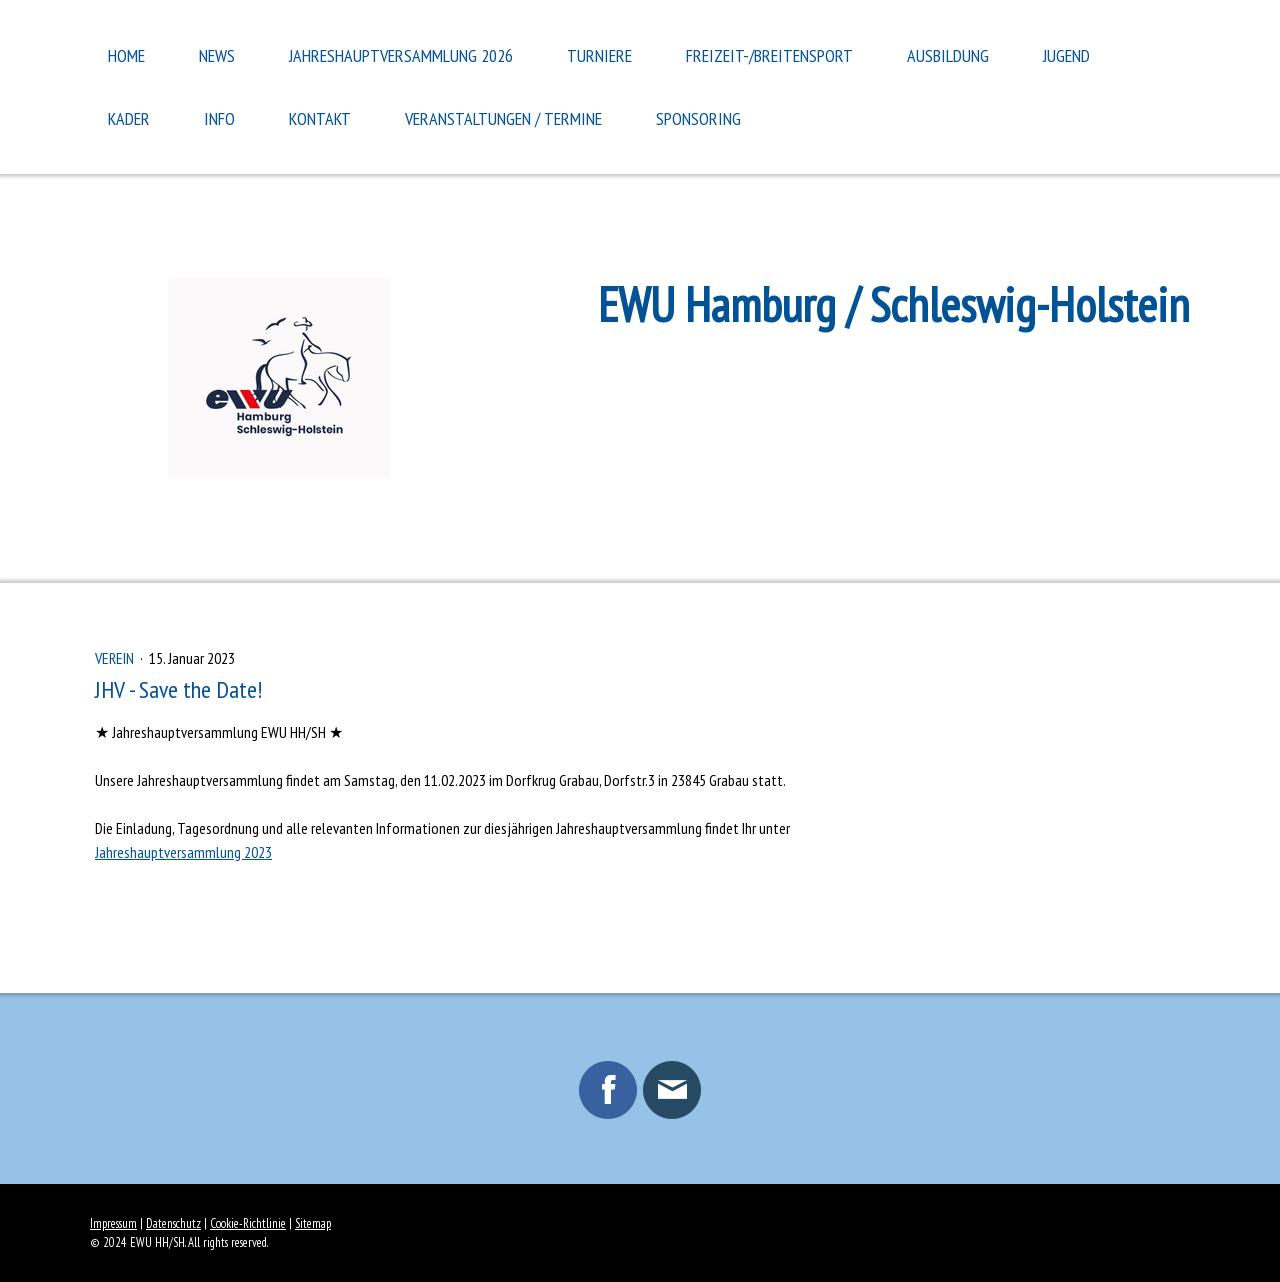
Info (219, 118)
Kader (129, 118)
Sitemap (313, 1223)
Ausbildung (948, 55)
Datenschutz (173, 1223)
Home (126, 55)
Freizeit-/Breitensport (769, 55)
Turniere (599, 55)
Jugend (1066, 55)
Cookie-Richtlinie (248, 1223)
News (217, 55)
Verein (116, 658)
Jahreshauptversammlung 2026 (401, 55)
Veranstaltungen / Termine (503, 118)
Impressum (113, 1223)
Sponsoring (698, 118)
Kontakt (320, 118)
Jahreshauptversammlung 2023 (183, 852)
